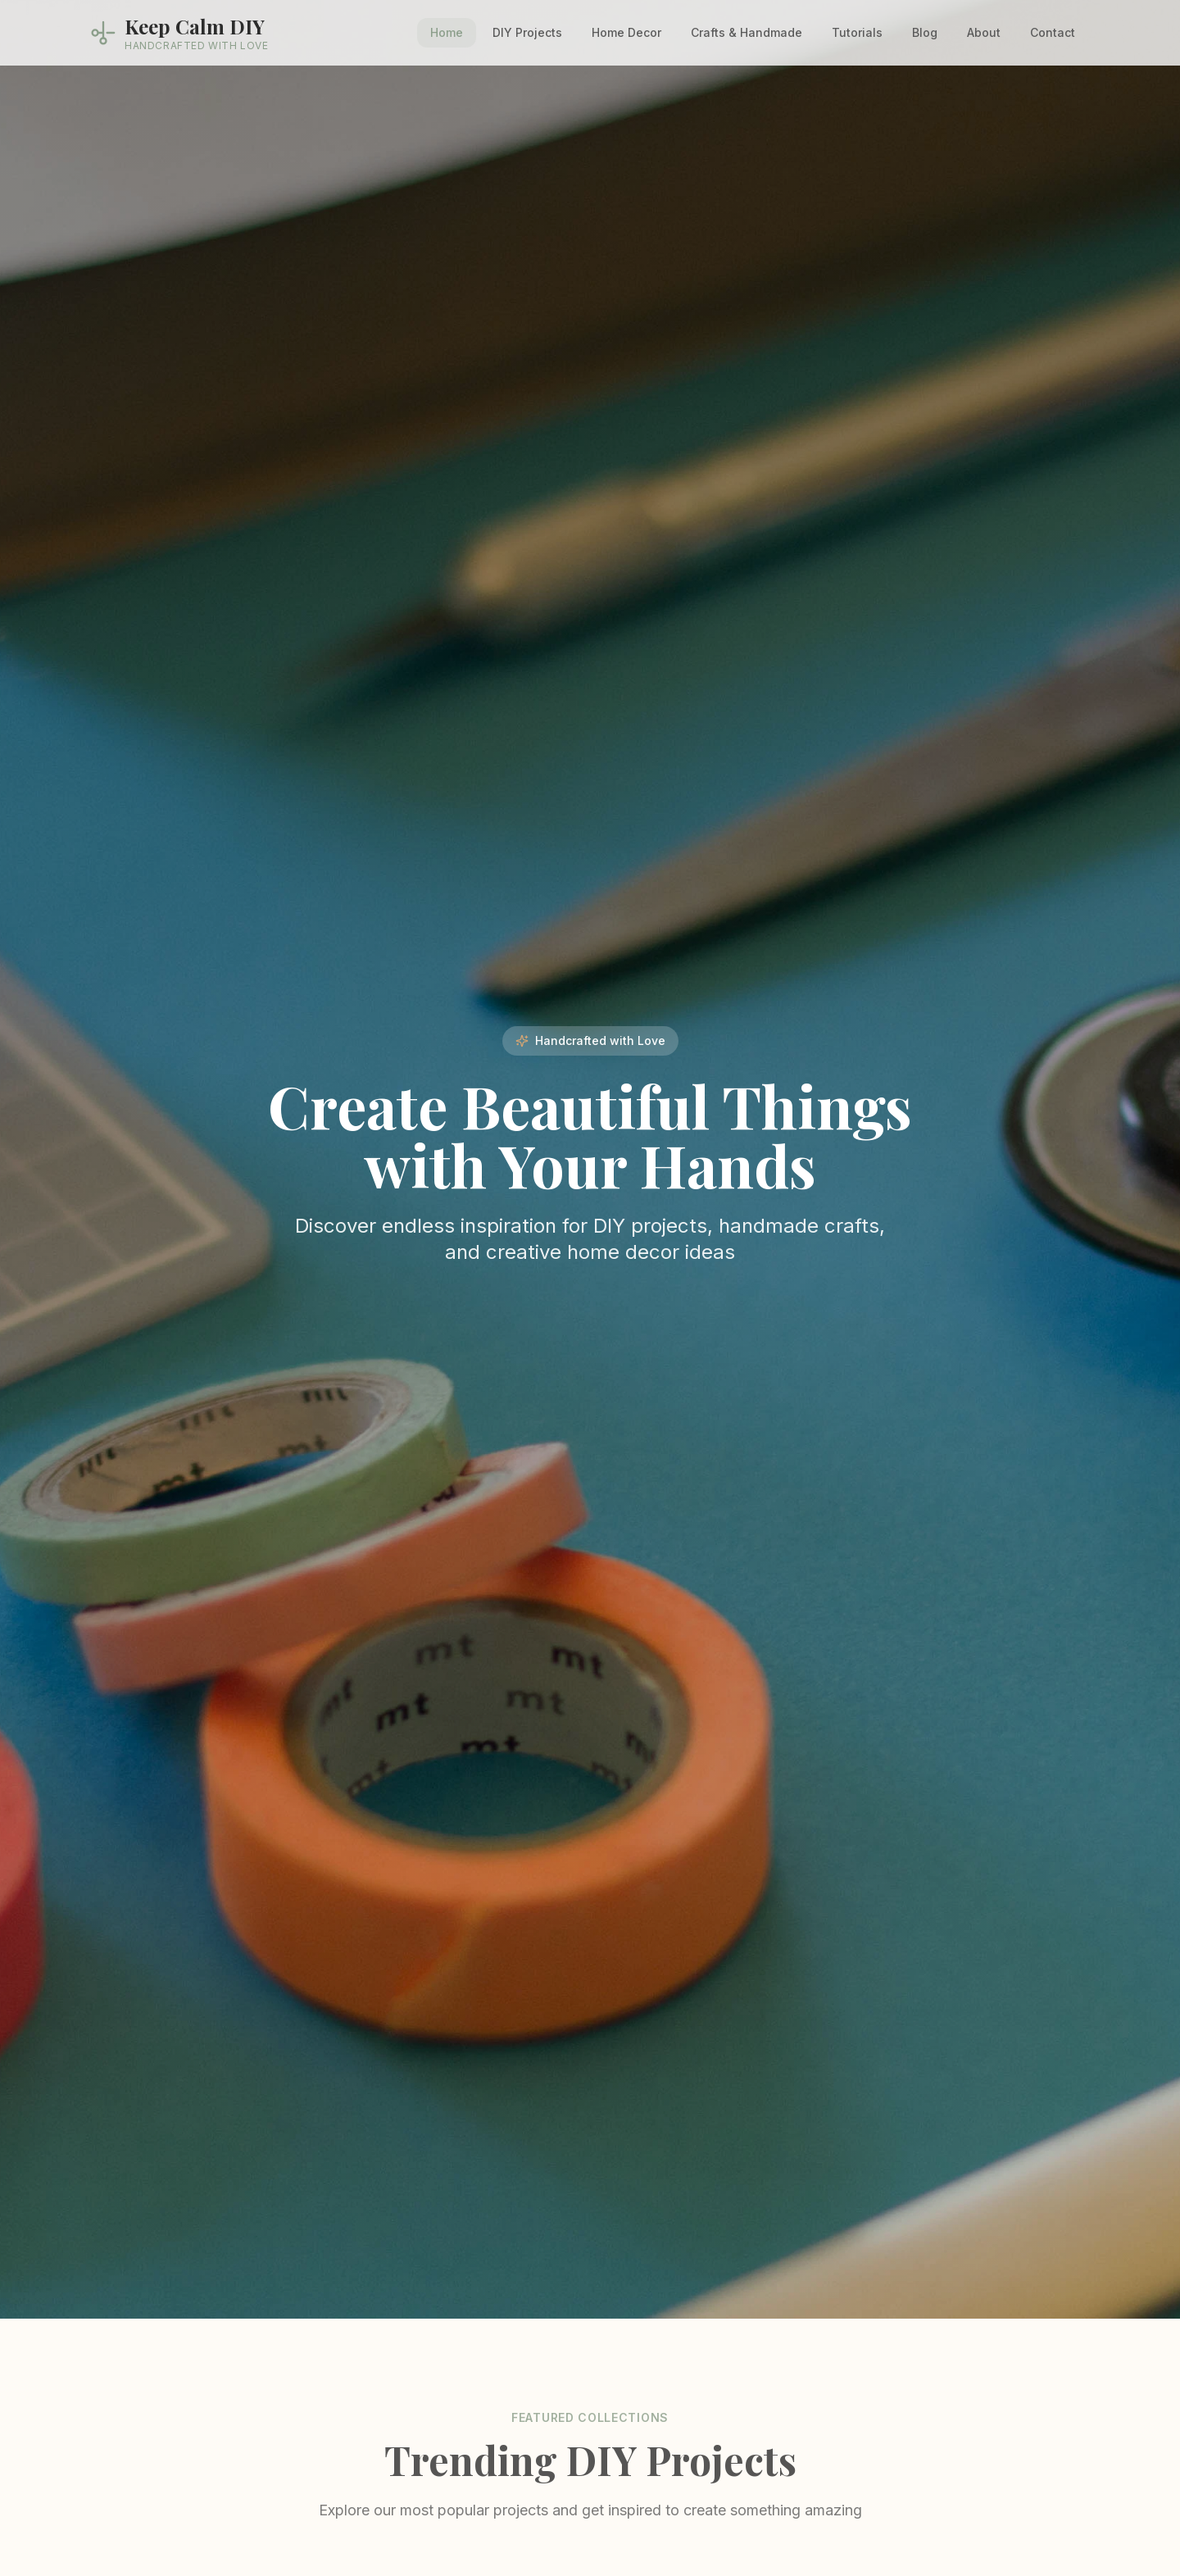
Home (446, 32)
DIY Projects (527, 32)
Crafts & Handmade (746, 32)
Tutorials (857, 32)
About (984, 32)
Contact (1052, 32)
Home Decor (626, 32)
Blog (924, 32)
